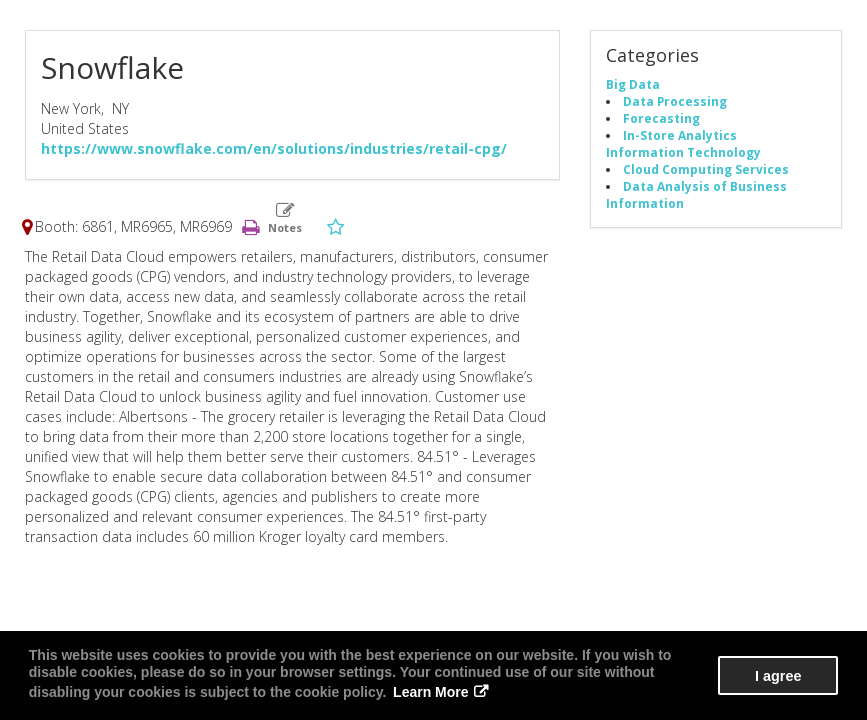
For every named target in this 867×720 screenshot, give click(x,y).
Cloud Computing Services (706, 169)
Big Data (633, 84)
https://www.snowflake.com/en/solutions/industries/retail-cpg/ (274, 148)
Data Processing (675, 101)
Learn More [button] (430, 692)
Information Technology (683, 152)
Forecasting (661, 118)
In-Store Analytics (680, 135)
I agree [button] (778, 676)
